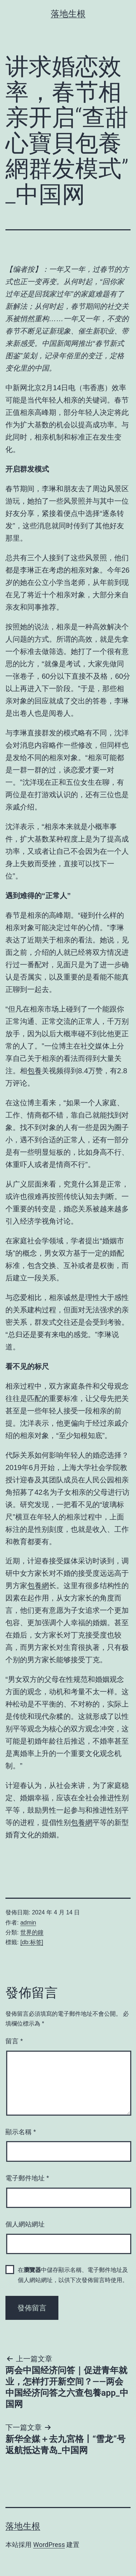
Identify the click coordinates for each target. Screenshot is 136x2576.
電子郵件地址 (27, 2178)
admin (28, 1922)
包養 (34, 1071)
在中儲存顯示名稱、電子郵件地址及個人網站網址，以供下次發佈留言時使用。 (73, 2275)
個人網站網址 (25, 2224)
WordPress (49, 2544)
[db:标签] (31, 1942)
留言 (14, 2041)
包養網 (38, 1586)
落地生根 (68, 14)
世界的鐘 (32, 1932)
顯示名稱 (20, 2132)
